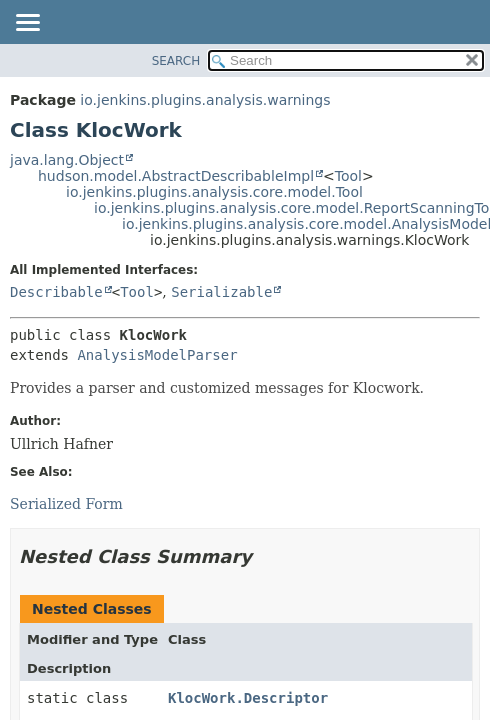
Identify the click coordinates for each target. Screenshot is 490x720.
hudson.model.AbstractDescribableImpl (176, 176)
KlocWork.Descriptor (248, 698)
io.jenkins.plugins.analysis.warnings (205, 100)
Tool (348, 176)
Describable (56, 292)
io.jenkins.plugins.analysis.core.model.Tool (214, 192)
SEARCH (176, 61)
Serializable (221, 292)
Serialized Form (66, 504)
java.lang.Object (67, 160)
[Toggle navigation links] (27, 24)
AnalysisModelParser (157, 355)
